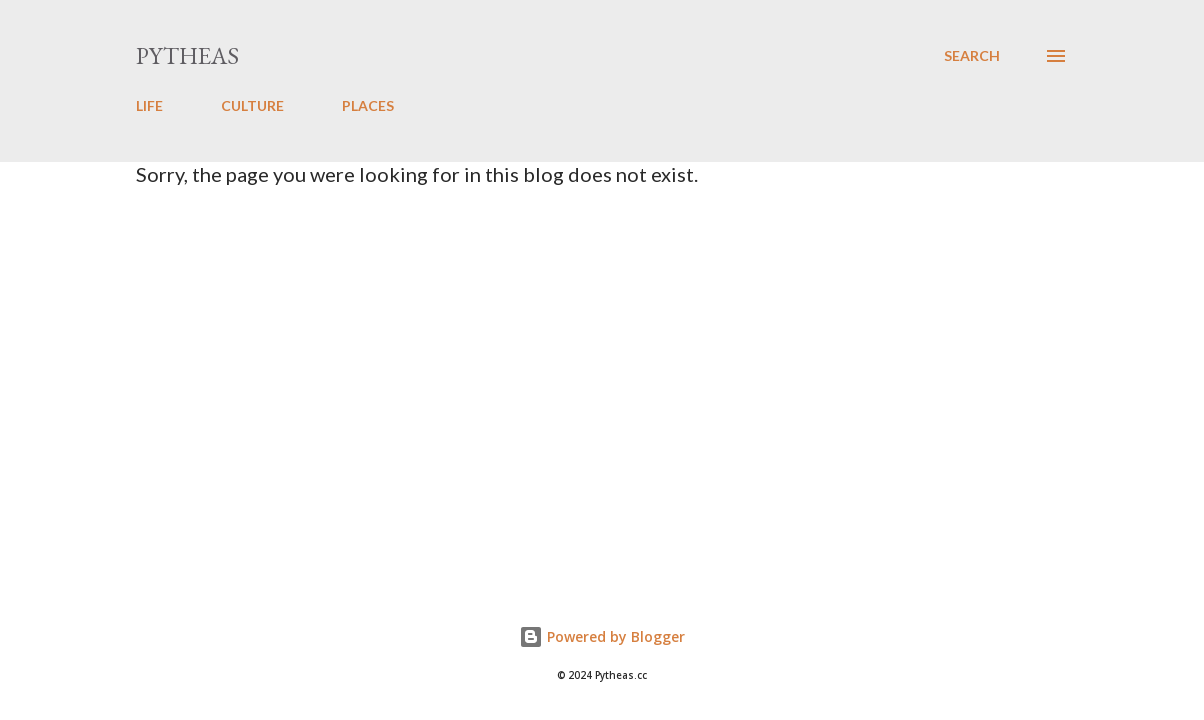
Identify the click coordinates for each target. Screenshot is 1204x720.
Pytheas (187, 55)
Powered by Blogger (602, 636)
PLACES (368, 105)
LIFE (149, 105)
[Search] (972, 56)
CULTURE (252, 105)
